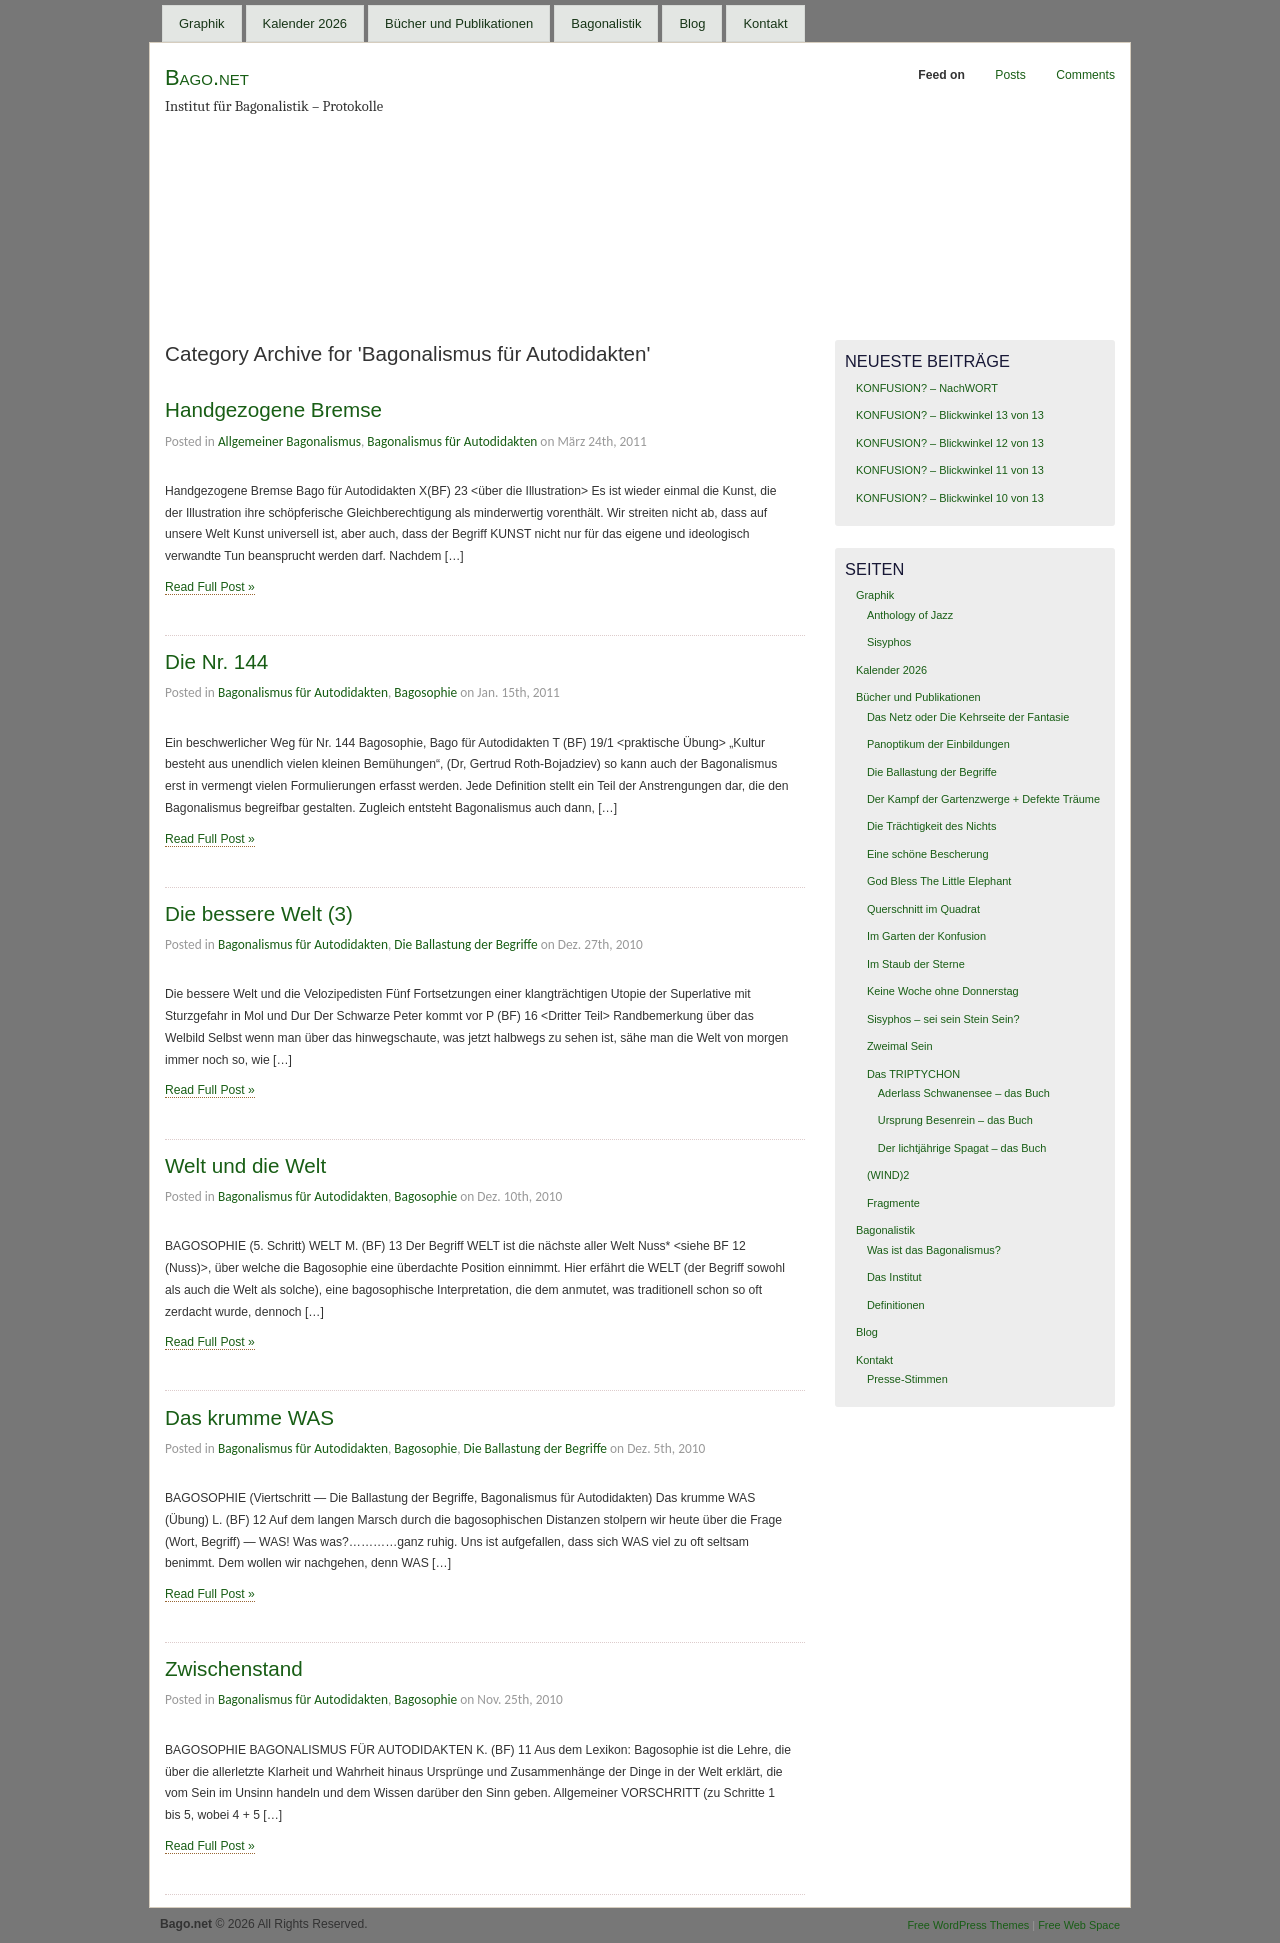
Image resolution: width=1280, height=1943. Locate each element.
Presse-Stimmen (907, 1379)
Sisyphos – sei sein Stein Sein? (943, 1019)
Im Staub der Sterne (916, 964)
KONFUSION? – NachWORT (927, 388)
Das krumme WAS (249, 1417)
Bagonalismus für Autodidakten (452, 441)
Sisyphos (889, 642)
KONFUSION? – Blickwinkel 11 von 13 (950, 470)
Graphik (202, 23)
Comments (1085, 75)
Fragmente (893, 1203)
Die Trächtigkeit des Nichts (931, 826)
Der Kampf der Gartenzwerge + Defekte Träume (983, 799)
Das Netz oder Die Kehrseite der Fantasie (968, 717)
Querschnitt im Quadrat (923, 909)
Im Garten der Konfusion (926, 936)
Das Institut (894, 1277)
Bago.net (207, 77)
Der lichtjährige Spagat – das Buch (962, 1148)
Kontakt (765, 23)
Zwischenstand (234, 1668)
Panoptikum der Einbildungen (938, 744)
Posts (1010, 75)
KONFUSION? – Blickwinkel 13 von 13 (950, 415)
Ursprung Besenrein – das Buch (955, 1120)
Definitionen (896, 1305)
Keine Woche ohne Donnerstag (943, 991)
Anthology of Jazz (910, 615)
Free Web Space (1079, 1925)
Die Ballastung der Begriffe (465, 944)
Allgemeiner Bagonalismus (289, 441)
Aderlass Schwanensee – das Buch (964, 1093)
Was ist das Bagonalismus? (934, 1250)
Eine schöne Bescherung (928, 854)
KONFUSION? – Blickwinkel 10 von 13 (950, 498)
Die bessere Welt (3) (259, 913)
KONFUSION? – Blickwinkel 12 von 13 (950, 443)
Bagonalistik (606, 23)
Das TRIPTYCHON (913, 1074)
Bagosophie (425, 692)
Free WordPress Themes (968, 1925)
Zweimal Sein (900, 1046)
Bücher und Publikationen (459, 23)
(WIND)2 (888, 1175)
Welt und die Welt (245, 1165)
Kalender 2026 (305, 23)
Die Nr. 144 (216, 661)
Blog (692, 23)
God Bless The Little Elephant (939, 881)
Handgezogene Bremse (273, 409)
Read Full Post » (210, 587)
